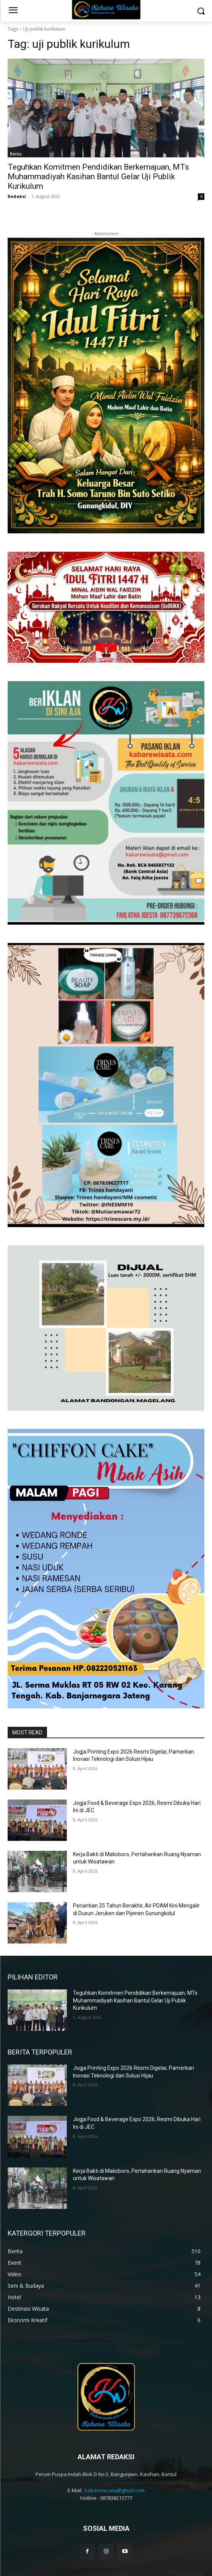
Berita (15, 154)
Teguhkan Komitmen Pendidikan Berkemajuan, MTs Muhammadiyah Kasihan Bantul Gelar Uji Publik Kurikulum (98, 176)
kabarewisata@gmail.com (114, 2453)
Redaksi (17, 196)
